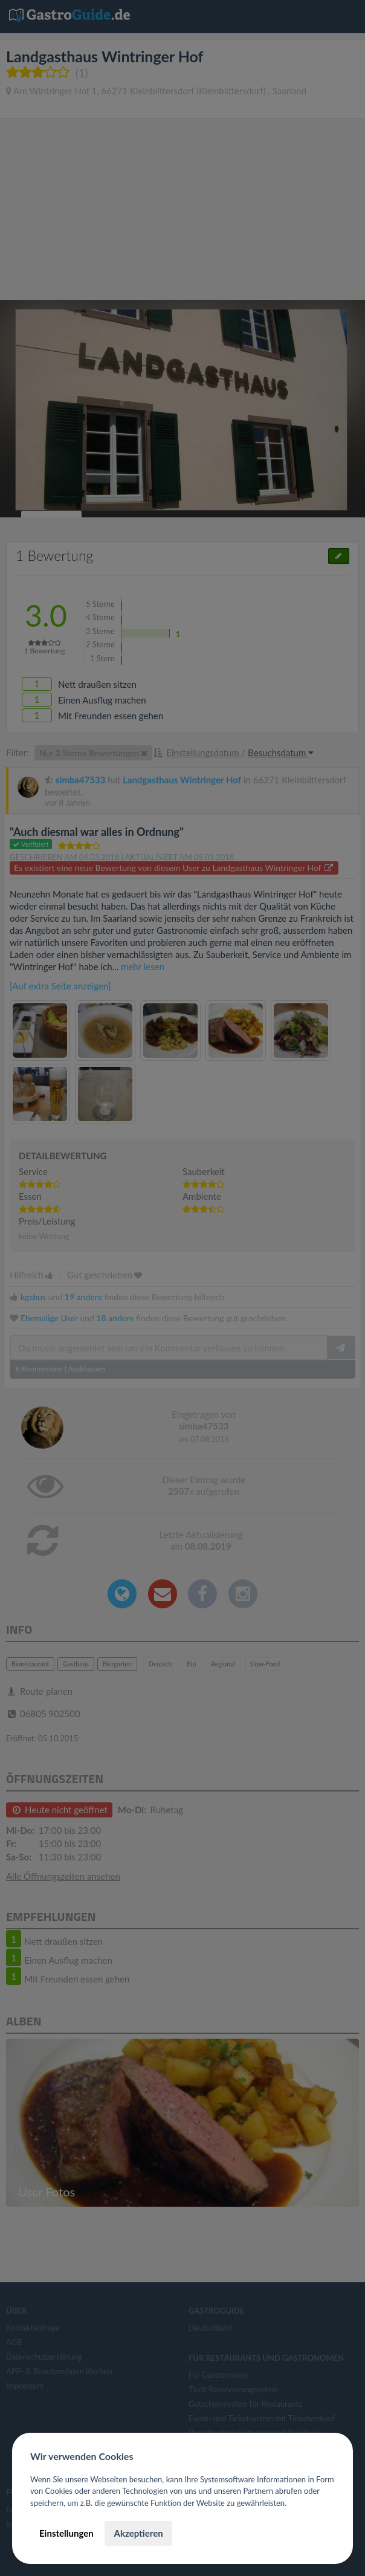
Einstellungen (66, 2533)
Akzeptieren (138, 2533)
